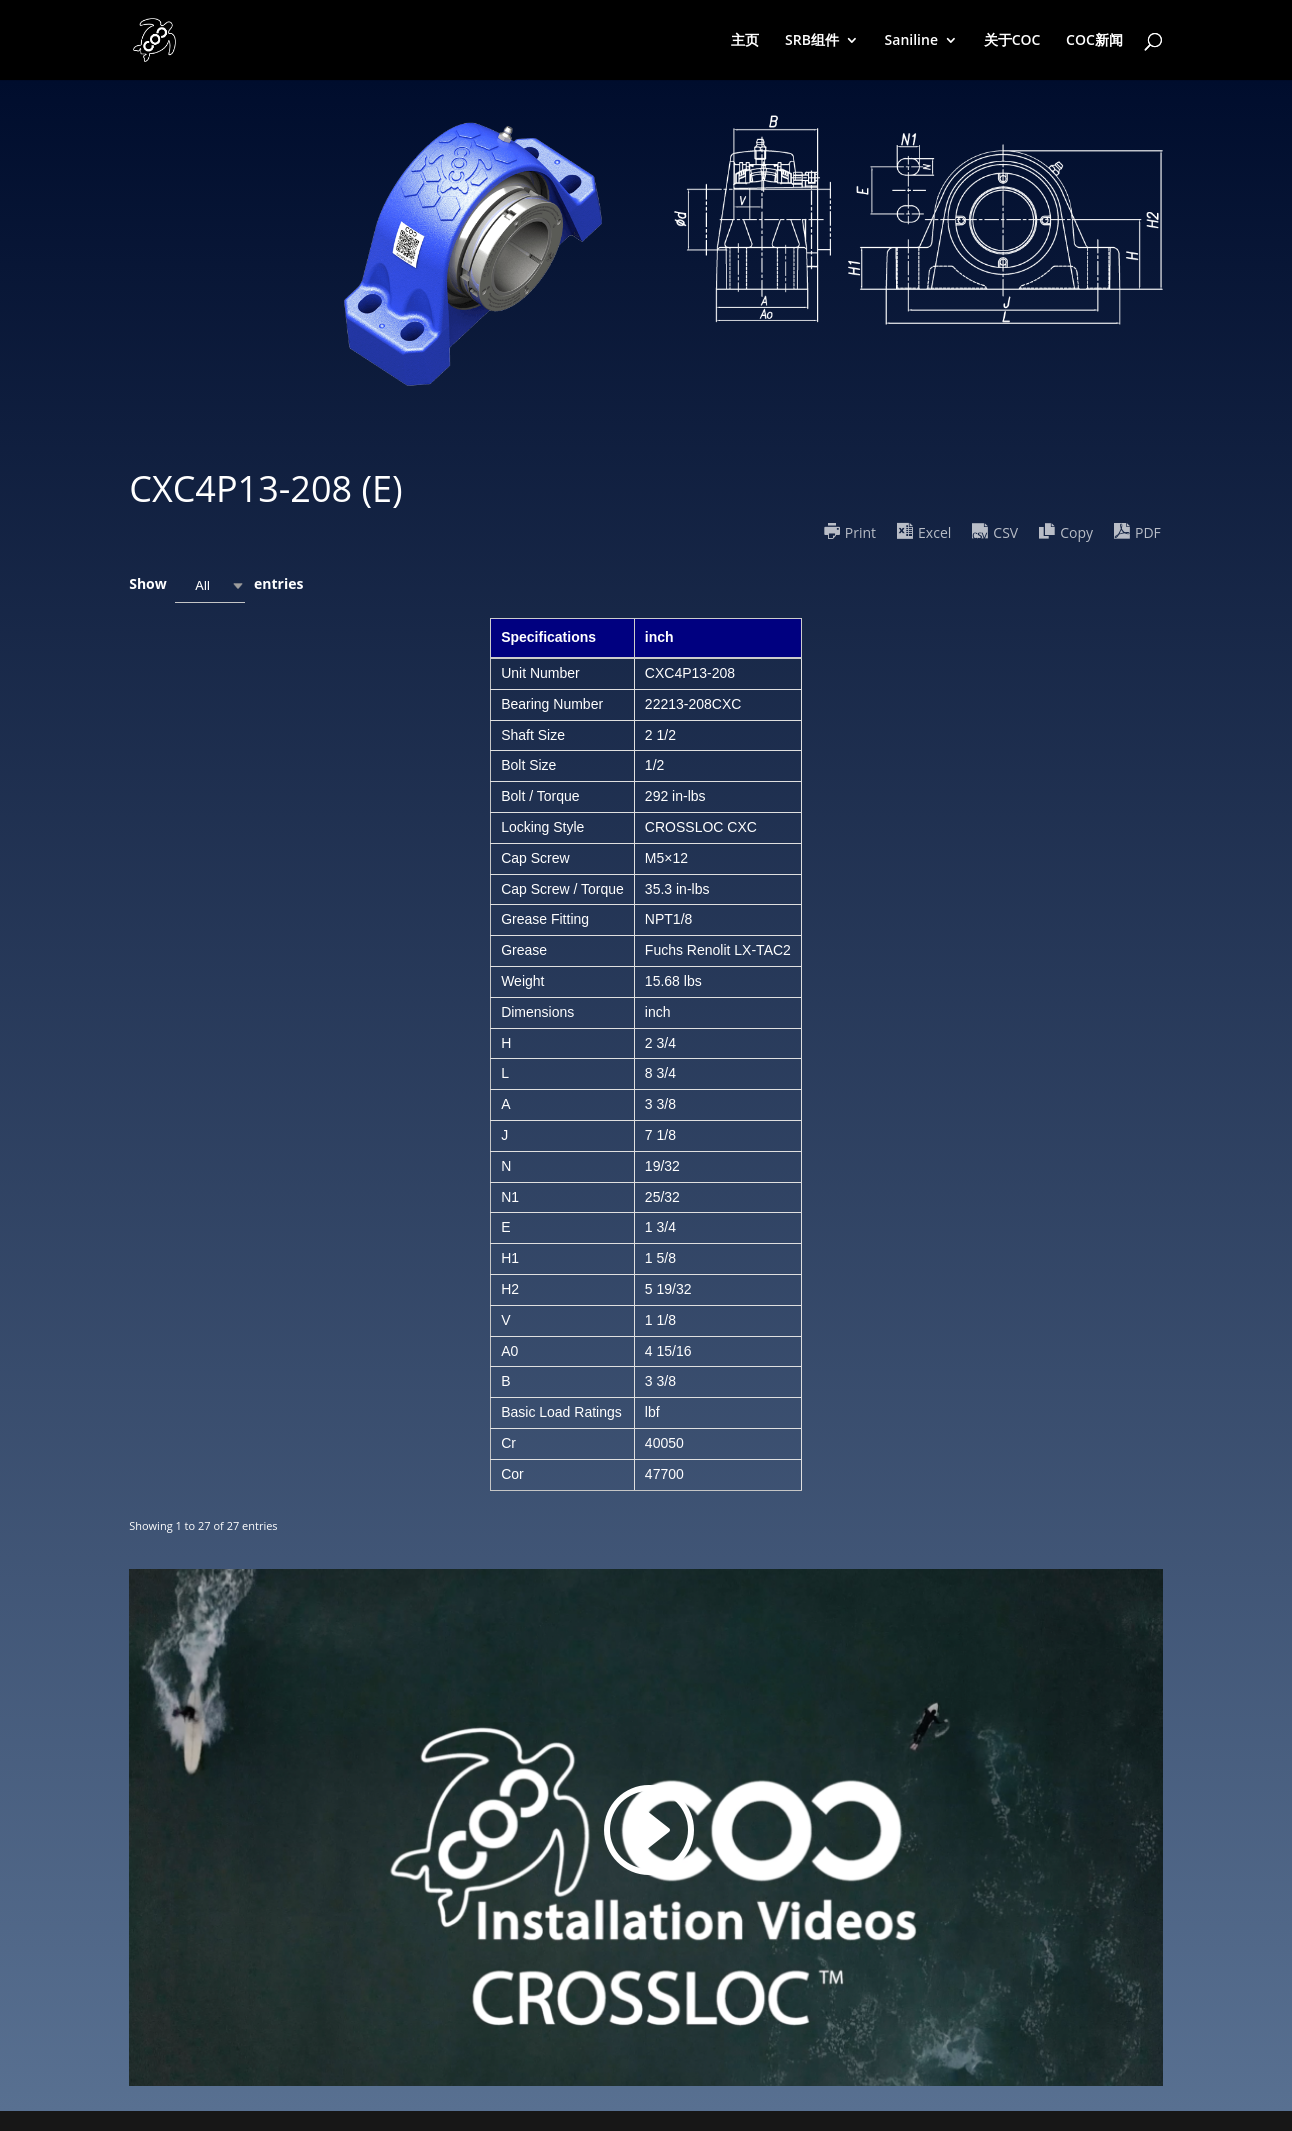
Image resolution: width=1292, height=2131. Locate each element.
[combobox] (210, 585)
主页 (745, 41)
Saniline (911, 41)
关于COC (1012, 41)
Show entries (216, 585)
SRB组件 (812, 41)
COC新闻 (1094, 41)
